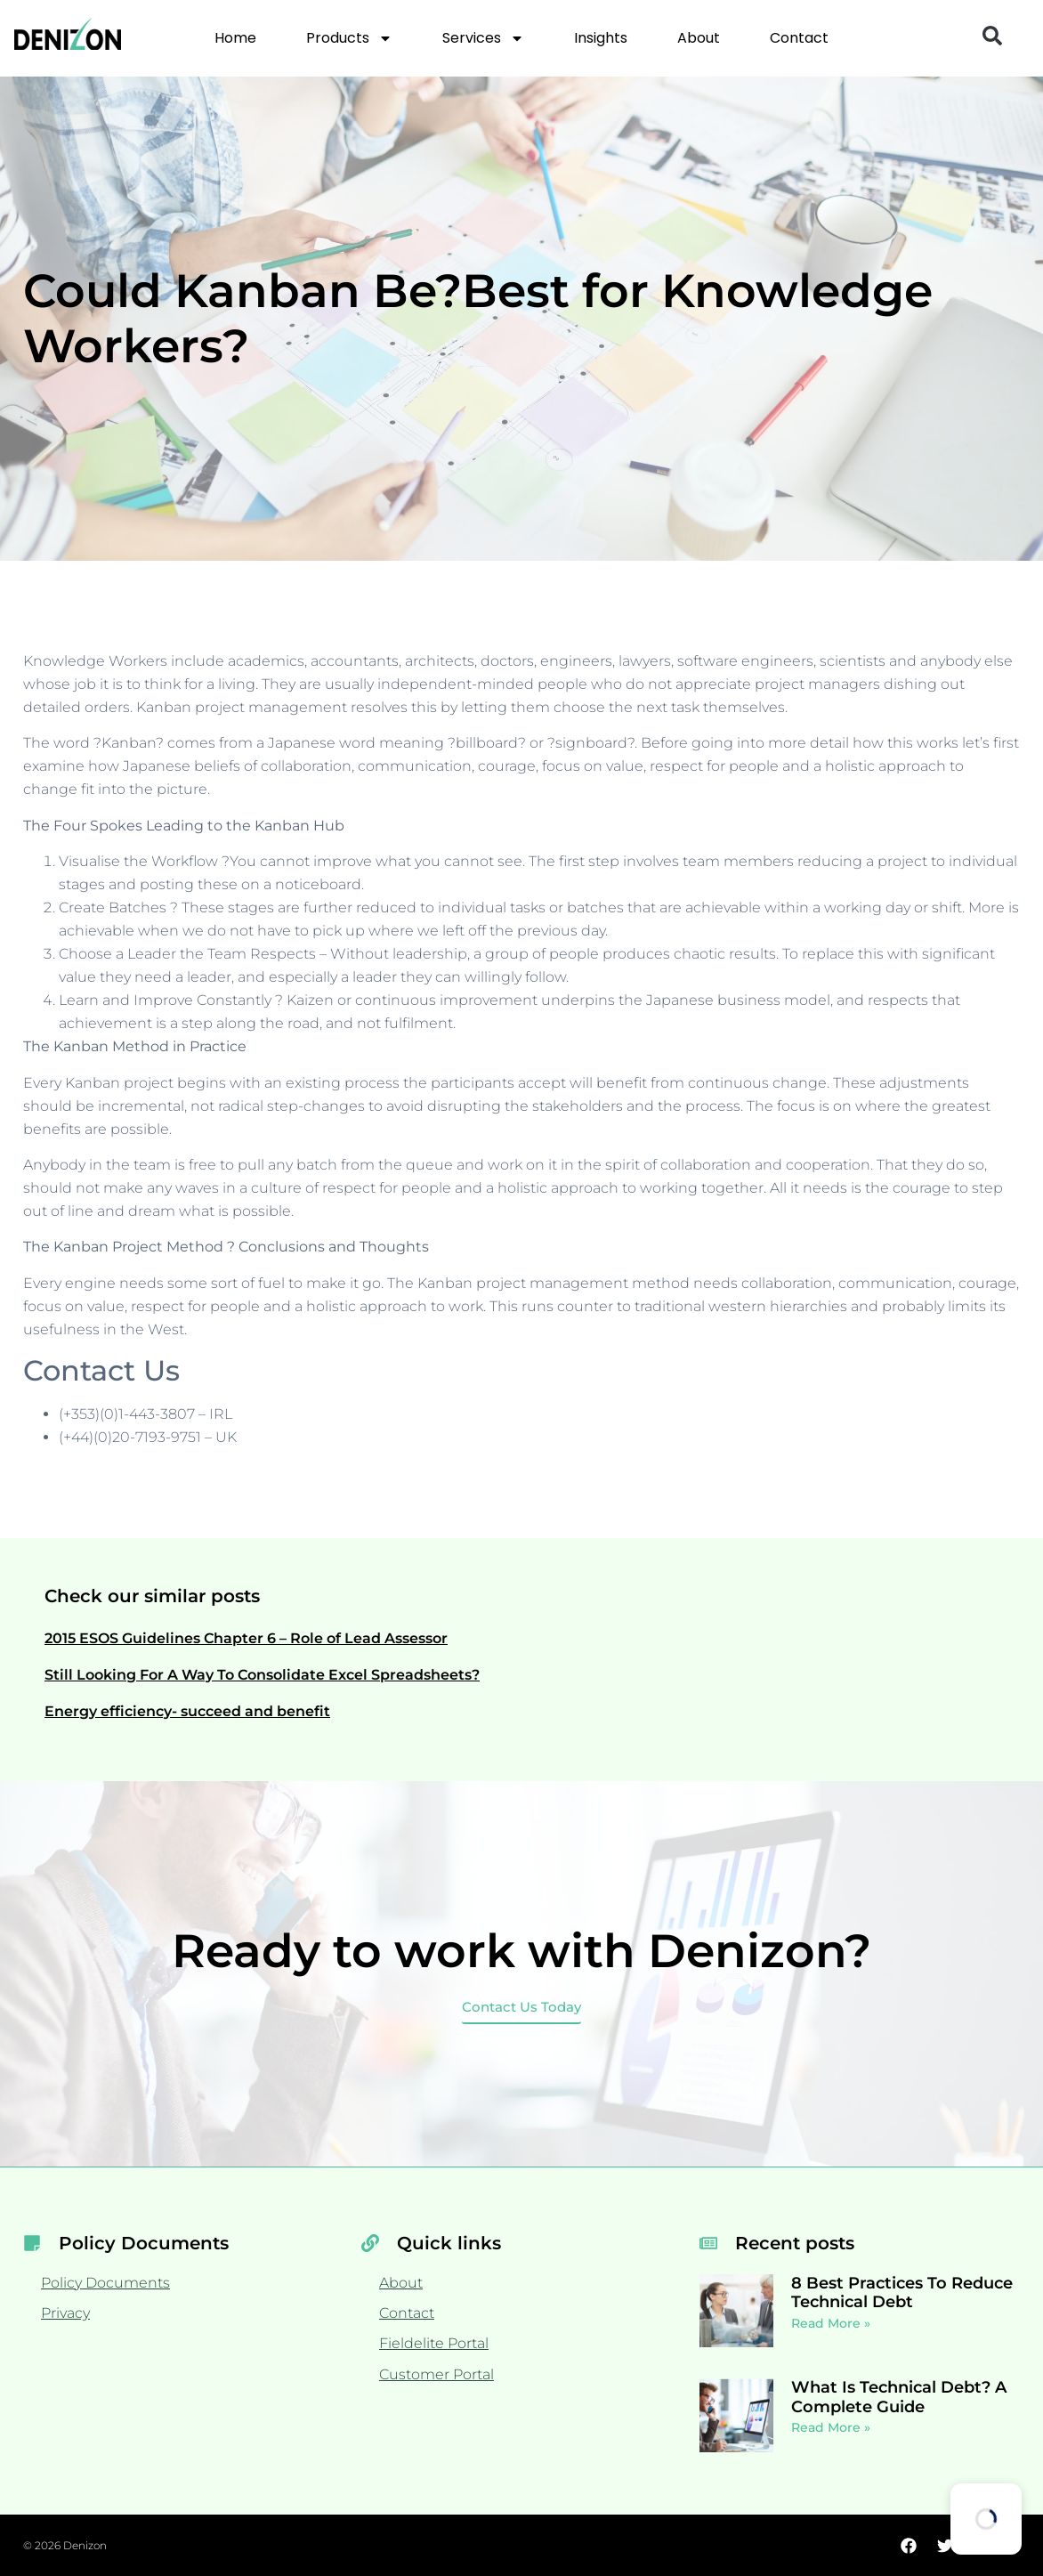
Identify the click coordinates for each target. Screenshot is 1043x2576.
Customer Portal (436, 2374)
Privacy (65, 2313)
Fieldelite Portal (434, 2343)
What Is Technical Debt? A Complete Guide (899, 2397)
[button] (992, 35)
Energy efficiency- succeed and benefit (187, 1711)
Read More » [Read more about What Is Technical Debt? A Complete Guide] (830, 2427)
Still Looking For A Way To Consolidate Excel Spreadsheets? (262, 1674)
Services (483, 38)
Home (235, 38)
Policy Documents (105, 2282)
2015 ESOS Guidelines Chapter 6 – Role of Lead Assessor (246, 1638)
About (698, 38)
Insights (600, 38)
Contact (799, 38)
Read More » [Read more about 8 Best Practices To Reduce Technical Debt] (830, 2323)
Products (349, 38)
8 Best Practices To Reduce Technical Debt (902, 2293)
